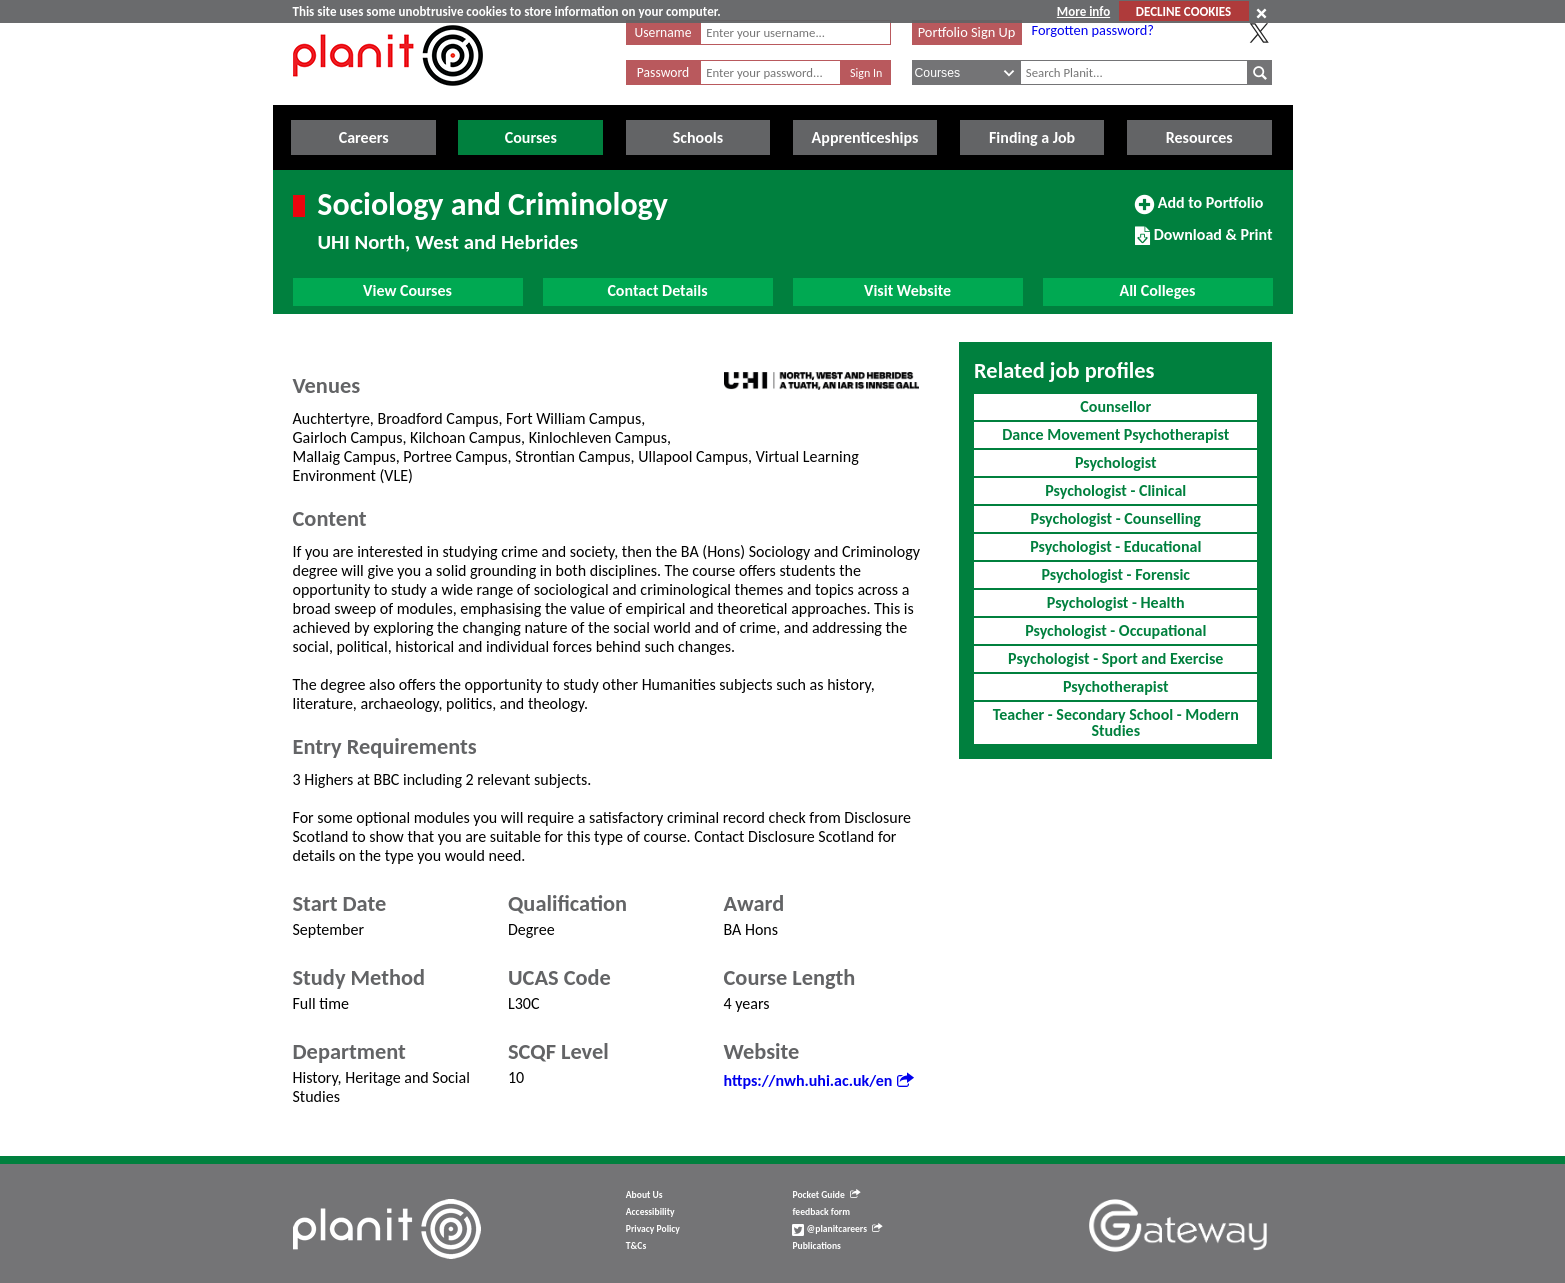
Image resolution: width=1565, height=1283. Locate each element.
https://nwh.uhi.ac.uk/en (819, 1080)
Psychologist (1116, 462)
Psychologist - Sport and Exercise (1115, 658)
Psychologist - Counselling (1116, 518)
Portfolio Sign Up (967, 32)
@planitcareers (837, 1229)
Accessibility (650, 1212)
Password (663, 72)
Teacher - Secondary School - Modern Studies (1116, 722)
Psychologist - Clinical (1115, 490)
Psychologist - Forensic (1115, 574)
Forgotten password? (1093, 30)
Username (663, 32)
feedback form (821, 1212)
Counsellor (1115, 406)
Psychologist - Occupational (1115, 630)
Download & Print (1203, 243)
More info (1083, 11)
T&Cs (636, 1246)
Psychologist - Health (1116, 602)
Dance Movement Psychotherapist (1115, 434)
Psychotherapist (1115, 686)
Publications (816, 1246)
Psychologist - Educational (1115, 546)
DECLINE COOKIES (1183, 11)
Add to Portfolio (1199, 211)
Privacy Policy (653, 1229)
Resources (1199, 137)
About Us (644, 1195)
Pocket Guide (825, 1195)
